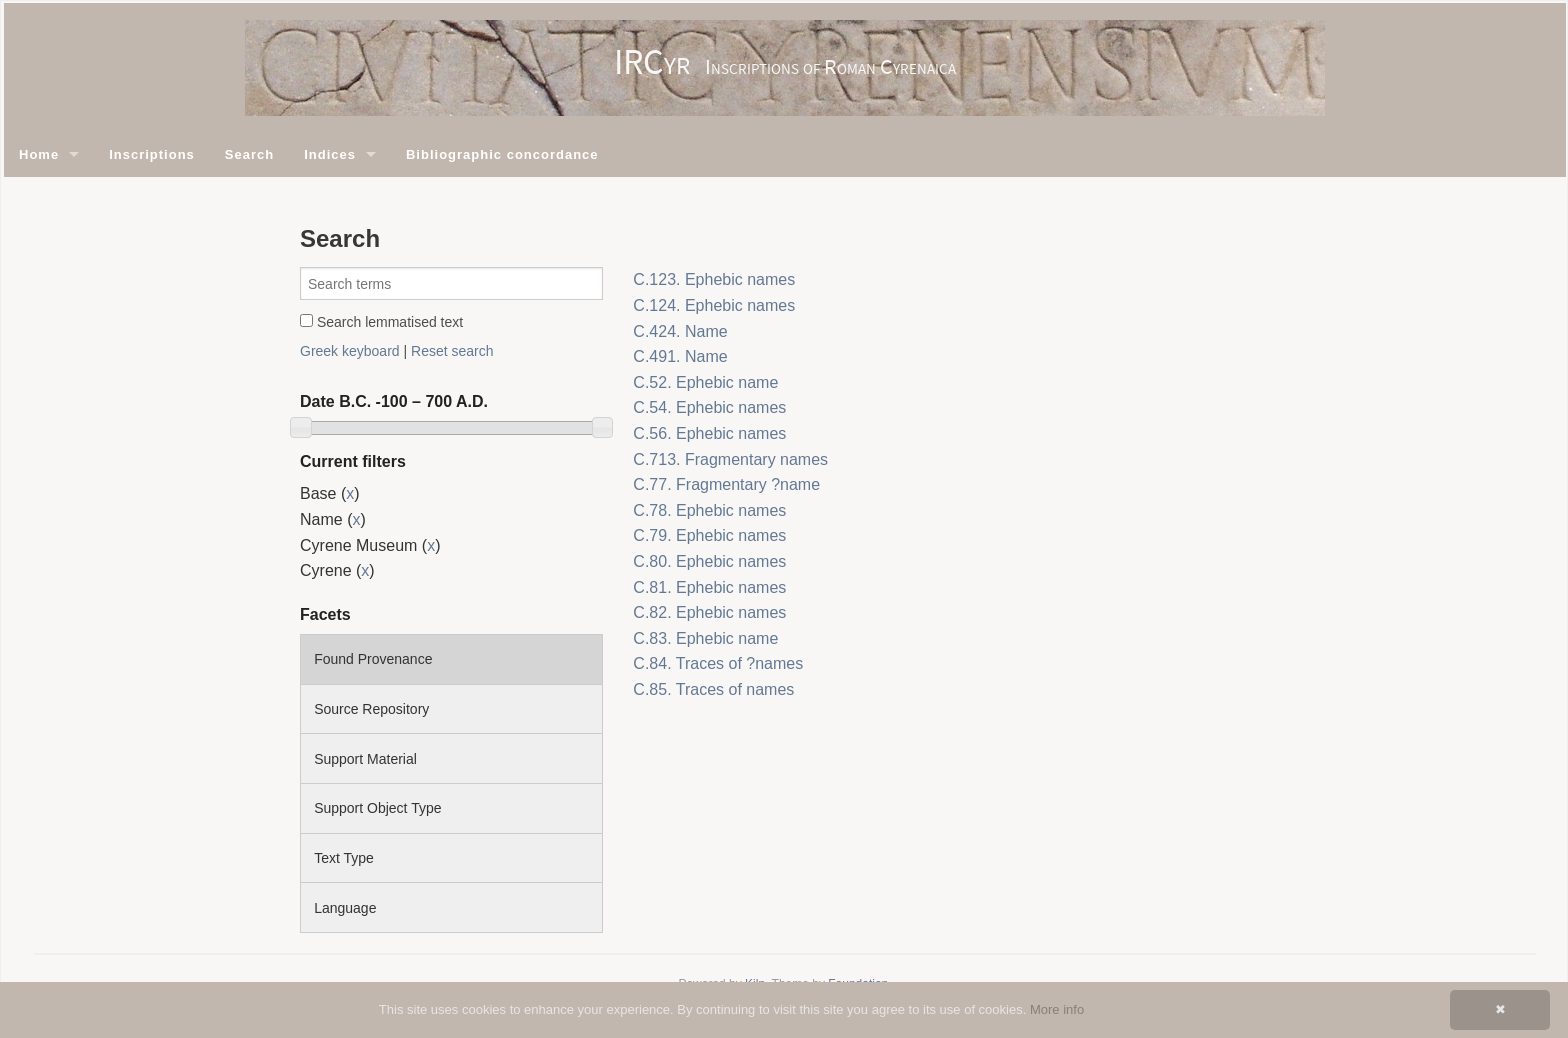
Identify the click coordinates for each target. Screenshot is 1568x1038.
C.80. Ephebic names (709, 561)
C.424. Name (680, 331)
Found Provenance (373, 659)
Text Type (344, 858)
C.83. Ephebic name (705, 638)
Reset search (452, 351)
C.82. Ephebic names (709, 612)
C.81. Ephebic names (709, 587)
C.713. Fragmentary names (730, 459)
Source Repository (371, 709)
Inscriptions (152, 154)
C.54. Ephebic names (709, 407)
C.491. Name (680, 356)
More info (1057, 1009)
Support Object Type (377, 808)
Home (39, 154)
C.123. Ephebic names (714, 279)
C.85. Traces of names (713, 689)
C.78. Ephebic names (709, 510)
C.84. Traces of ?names (718, 663)
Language (345, 908)
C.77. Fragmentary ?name (726, 484)
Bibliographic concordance (502, 154)
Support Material (365, 759)
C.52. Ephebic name (705, 382)
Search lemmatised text (381, 322)
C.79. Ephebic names (709, 535)
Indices (330, 154)
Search (249, 154)
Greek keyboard (350, 351)
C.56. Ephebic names (709, 433)
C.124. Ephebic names (714, 305)
